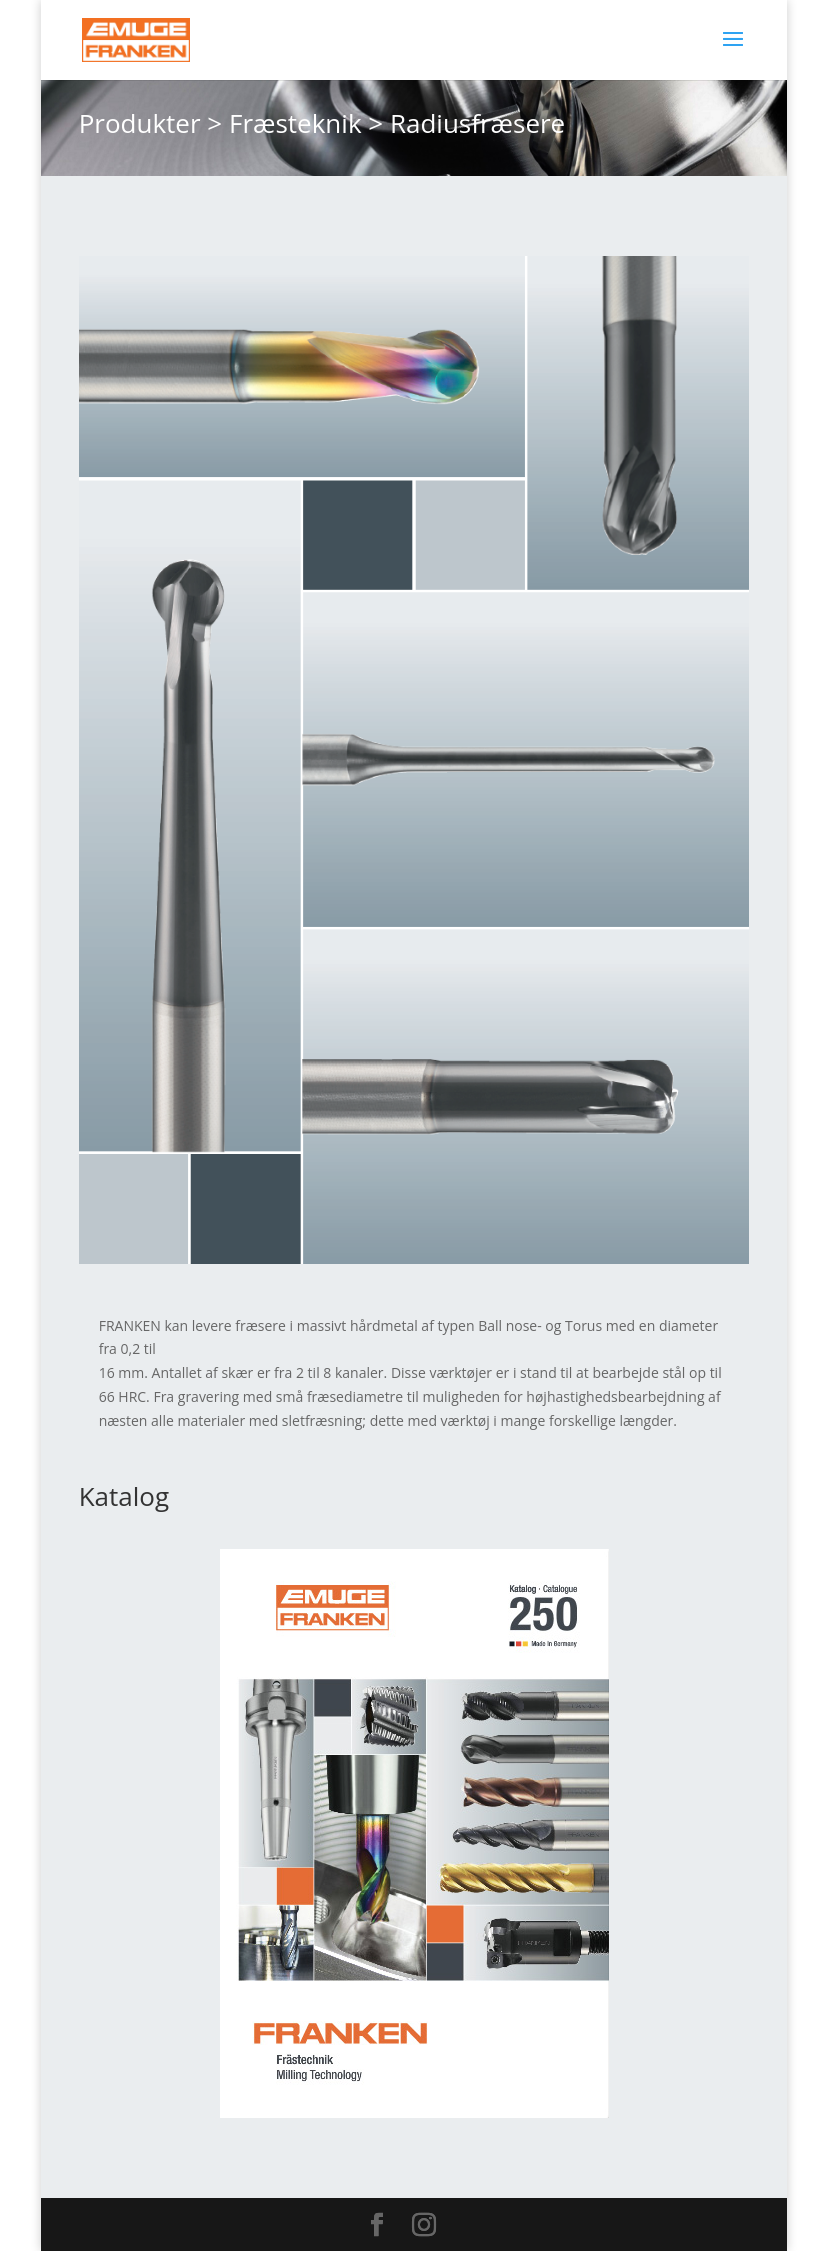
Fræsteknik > (306, 123)
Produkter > (151, 123)
